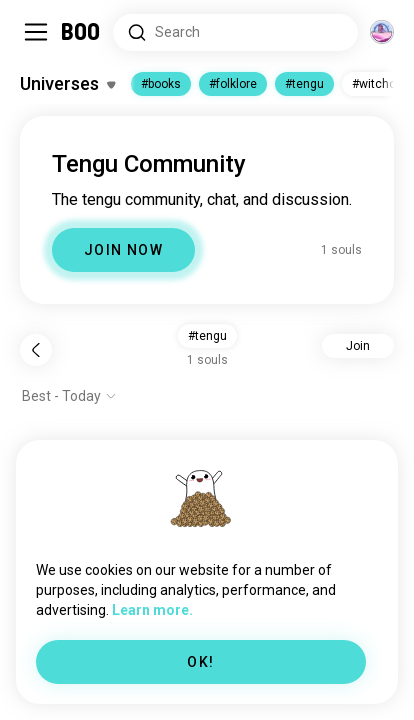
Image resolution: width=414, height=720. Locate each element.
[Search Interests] (235, 32)
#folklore (233, 84)
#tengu (304, 84)
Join (358, 346)
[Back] (36, 350)
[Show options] (69, 396)
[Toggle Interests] (67, 84)
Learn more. (152, 610)
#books (161, 84)
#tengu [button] (207, 336)
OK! (200, 662)
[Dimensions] (382, 32)
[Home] (81, 32)
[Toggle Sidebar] (36, 32)
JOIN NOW (123, 250)
